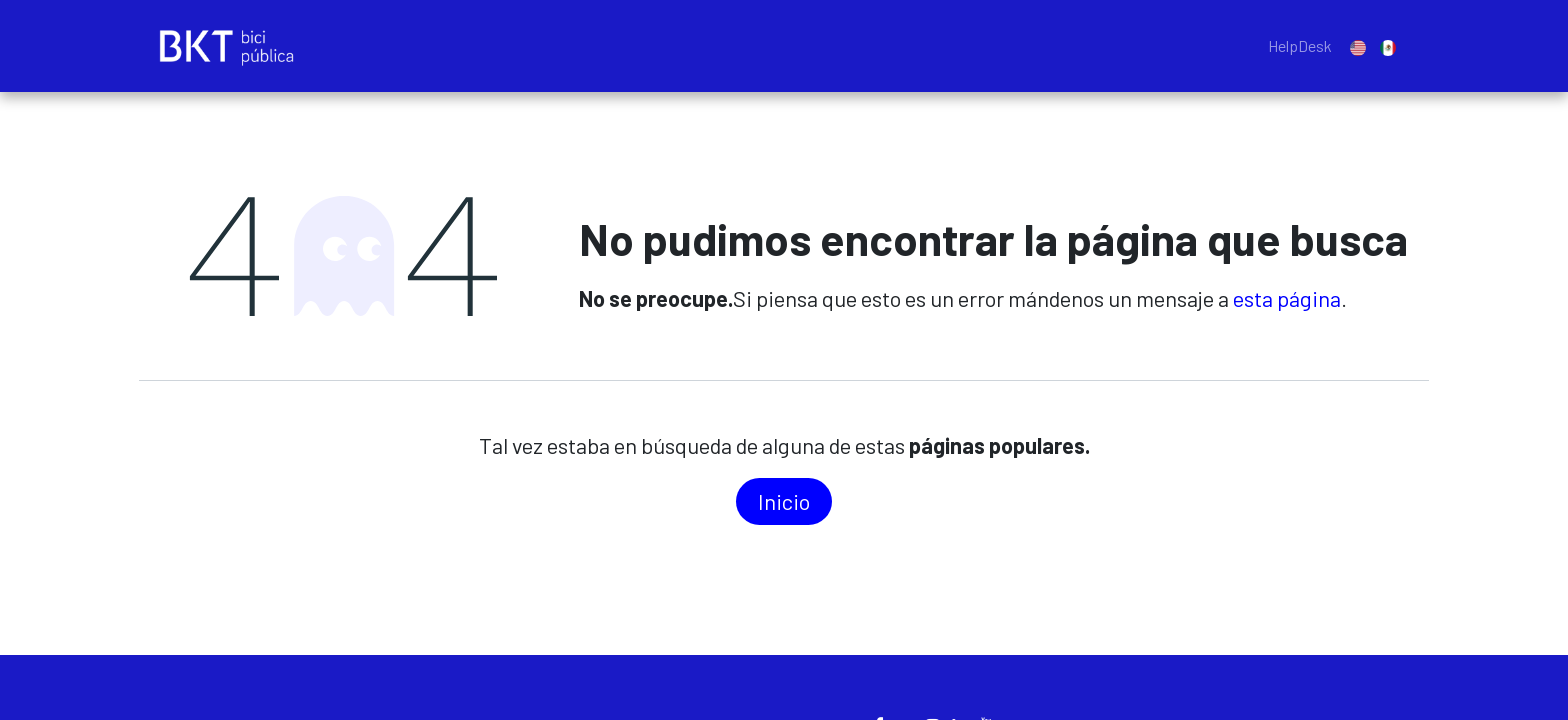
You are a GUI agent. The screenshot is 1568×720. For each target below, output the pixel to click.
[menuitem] (1300, 46)
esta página (1287, 298)
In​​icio (784, 501)
